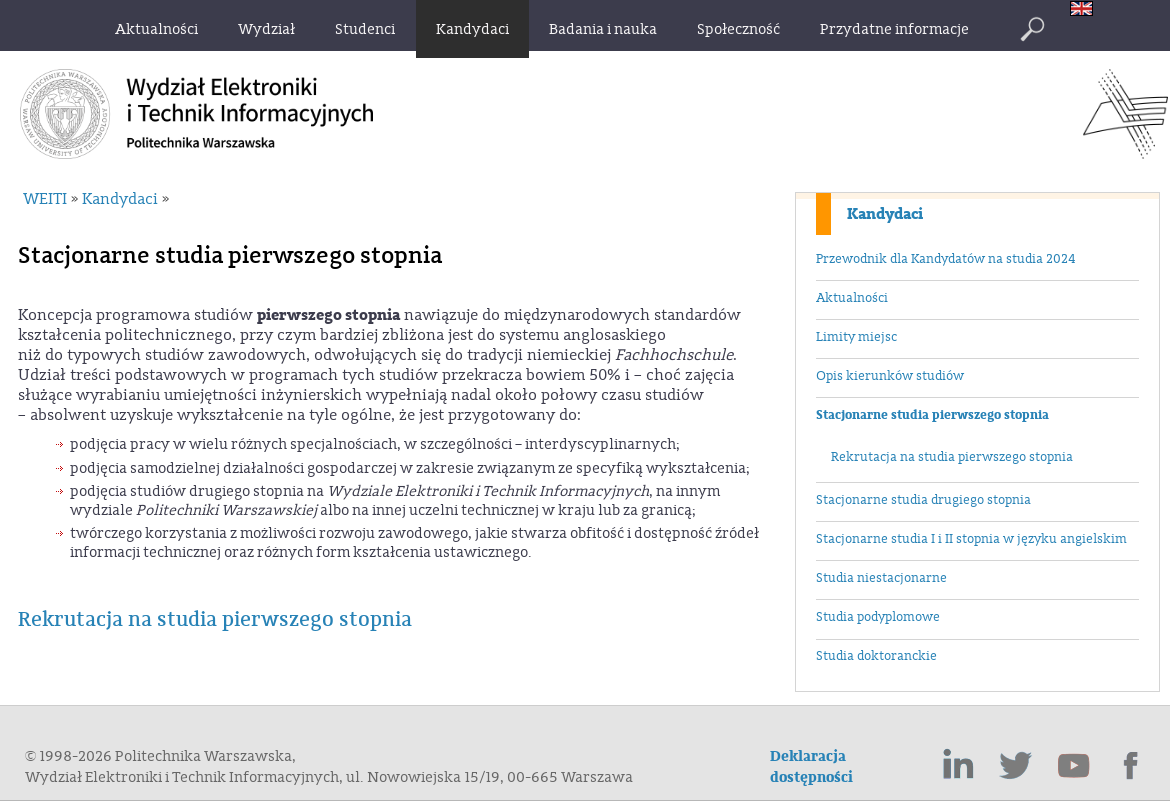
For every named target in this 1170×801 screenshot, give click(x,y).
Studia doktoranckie (876, 656)
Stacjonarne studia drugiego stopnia (923, 500)
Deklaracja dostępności (811, 767)
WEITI (45, 199)
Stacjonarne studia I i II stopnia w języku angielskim (971, 539)
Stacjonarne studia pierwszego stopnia (932, 415)
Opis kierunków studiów (890, 376)
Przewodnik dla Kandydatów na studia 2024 (945, 259)
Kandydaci (885, 214)
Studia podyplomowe (878, 617)
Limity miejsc (856, 337)
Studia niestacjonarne (881, 578)
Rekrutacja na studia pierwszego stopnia (952, 457)
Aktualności (852, 298)
